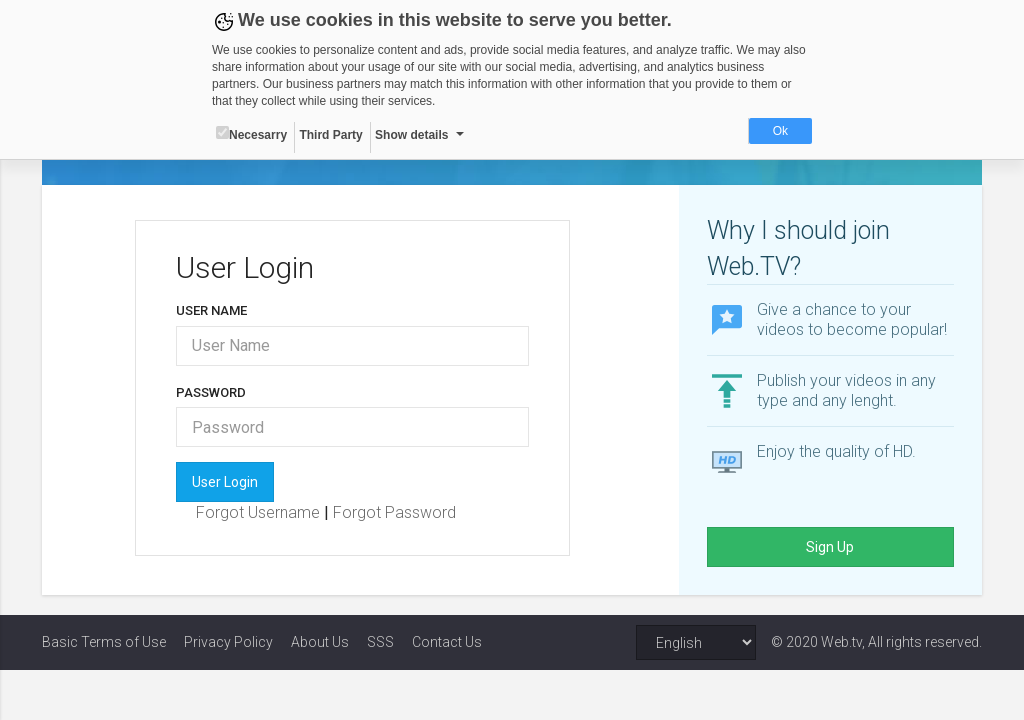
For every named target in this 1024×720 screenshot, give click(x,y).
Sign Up (830, 547)
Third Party (330, 135)
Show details (411, 135)
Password (211, 392)
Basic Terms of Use (104, 642)
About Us (320, 642)
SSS (380, 642)
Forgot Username (260, 512)
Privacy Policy (228, 642)
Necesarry (251, 134)
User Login (225, 482)
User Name (211, 310)
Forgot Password (394, 512)
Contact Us (447, 642)
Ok (780, 131)
